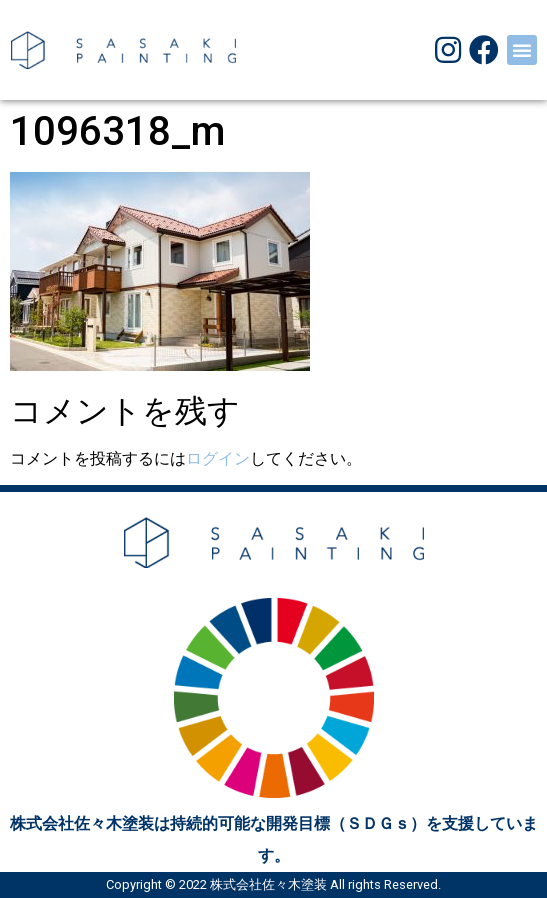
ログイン (218, 458)
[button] (522, 50)
